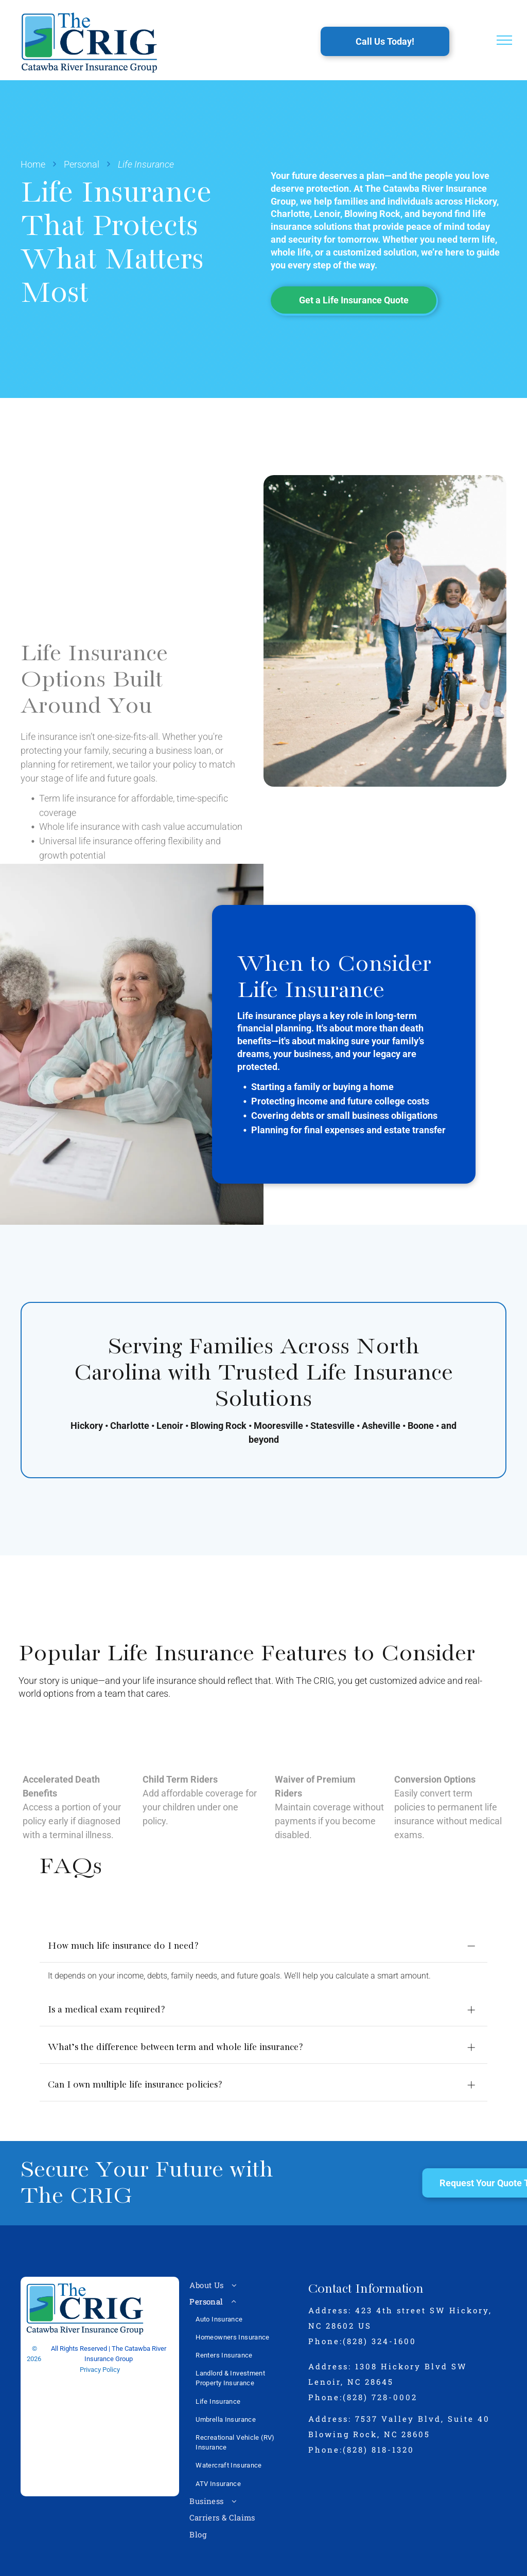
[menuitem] (243, 2267)
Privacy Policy (100, 2352)
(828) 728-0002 (380, 2379)
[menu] (504, 40)
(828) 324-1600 (379, 2323)
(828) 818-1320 (378, 2432)
